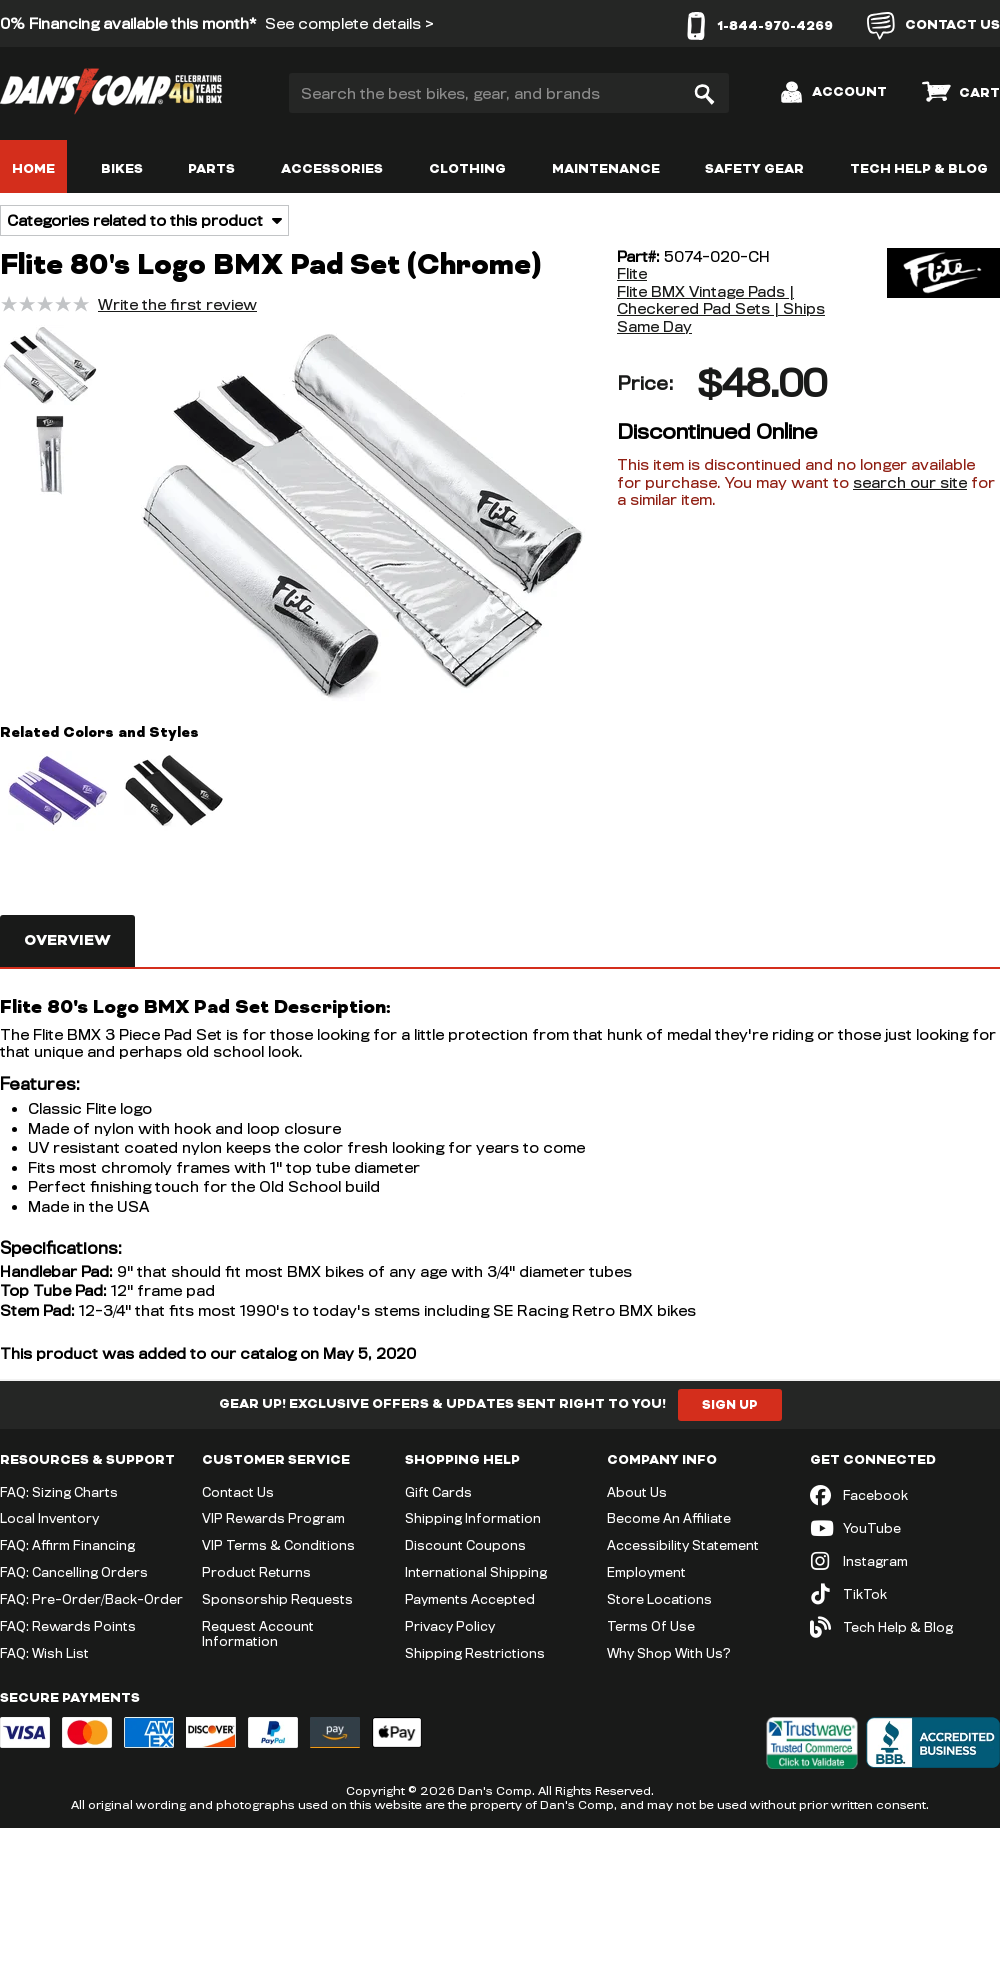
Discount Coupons (465, 1545)
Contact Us (238, 1492)
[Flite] (925, 292)
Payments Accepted (470, 1599)
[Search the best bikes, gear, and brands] (509, 93)
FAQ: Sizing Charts (59, 1492)
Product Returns (256, 1572)
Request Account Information (258, 1633)
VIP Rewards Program (273, 1518)
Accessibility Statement (683, 1545)
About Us (637, 1492)
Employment (646, 1572)
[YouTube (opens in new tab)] (905, 1528)
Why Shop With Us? (669, 1653)
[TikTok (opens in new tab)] (905, 1594)
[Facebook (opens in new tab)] (905, 1495)
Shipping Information (473, 1518)
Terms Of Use (651, 1626)
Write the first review (177, 304)
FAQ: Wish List (44, 1653)
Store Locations (659, 1599)
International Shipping (476, 1572)
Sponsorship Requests (277, 1599)
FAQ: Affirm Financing (67, 1545)
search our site (910, 482)
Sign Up (730, 1405)
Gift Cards (438, 1492)
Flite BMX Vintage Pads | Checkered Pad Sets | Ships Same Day (721, 309)
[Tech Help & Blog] (905, 1627)
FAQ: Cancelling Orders (74, 1572)
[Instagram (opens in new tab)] (905, 1561)
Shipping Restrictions (475, 1653)
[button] (50, 367)
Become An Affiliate (669, 1518)
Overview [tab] (67, 940)
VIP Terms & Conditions (278, 1545)
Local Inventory (49, 1518)
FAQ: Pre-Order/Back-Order (91, 1599)
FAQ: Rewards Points (68, 1626)
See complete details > (349, 23)
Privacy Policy (450, 1626)
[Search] (704, 93)
